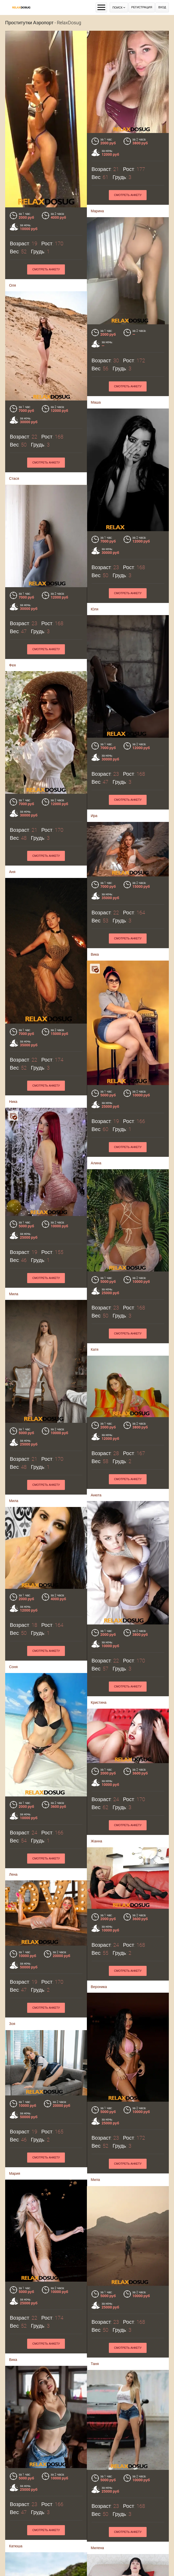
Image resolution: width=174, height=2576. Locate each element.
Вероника (99, 1986)
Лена (13, 1874)
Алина (96, 1163)
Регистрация (141, 7)
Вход (162, 7)
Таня (95, 2364)
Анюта (96, 1495)
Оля (12, 285)
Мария (14, 2173)
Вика (95, 954)
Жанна (96, 1841)
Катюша (15, 2546)
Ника (13, 1101)
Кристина (99, 1702)
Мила (13, 1294)
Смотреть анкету (128, 195)
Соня (13, 1667)
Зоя (12, 2024)
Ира (94, 816)
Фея (12, 665)
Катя (95, 1349)
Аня (12, 872)
